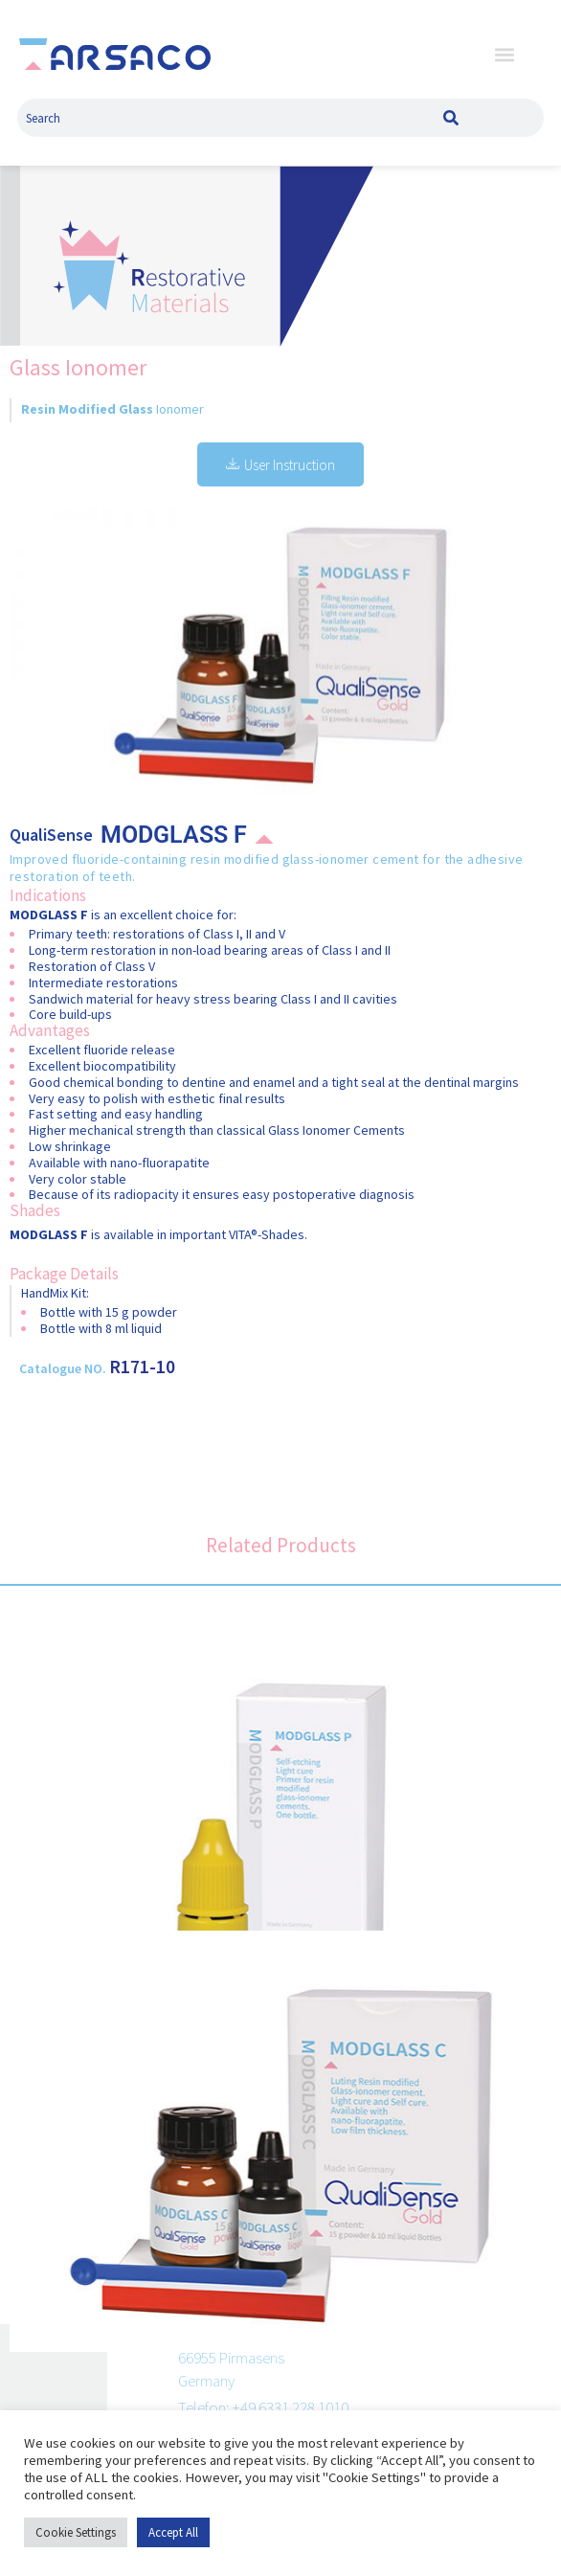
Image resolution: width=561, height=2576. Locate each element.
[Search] (451, 118)
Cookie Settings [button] (75, 2532)
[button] (505, 54)
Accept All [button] (174, 2532)
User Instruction (280, 465)
